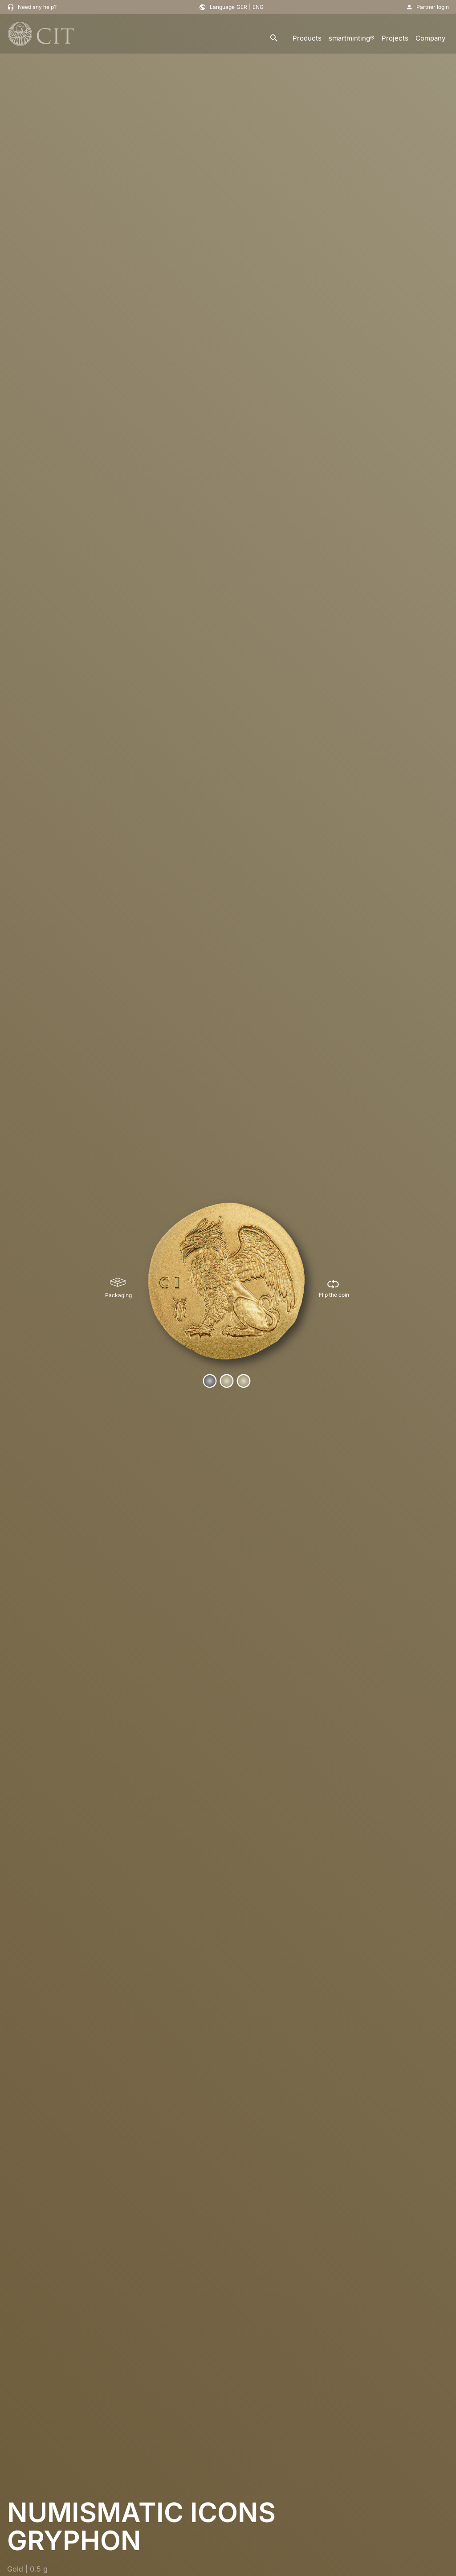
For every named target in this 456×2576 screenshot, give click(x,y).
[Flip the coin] (334, 1288)
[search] (273, 38)
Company (430, 38)
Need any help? (37, 7)
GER (241, 7)
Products (307, 38)
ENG (258, 7)
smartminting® (352, 38)
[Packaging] (118, 1288)
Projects (395, 38)
